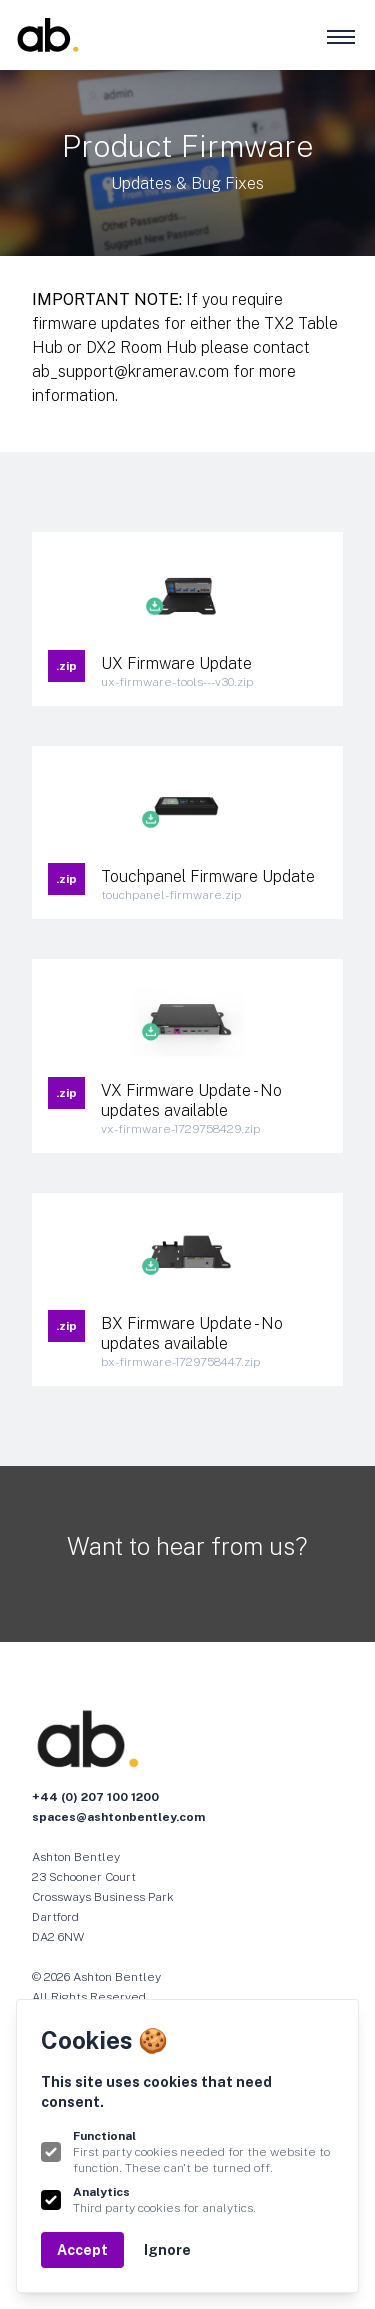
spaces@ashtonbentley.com (118, 1817)
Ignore (167, 2250)
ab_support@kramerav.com (130, 371)
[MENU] (339, 36)
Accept (82, 2250)
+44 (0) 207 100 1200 (95, 1797)
